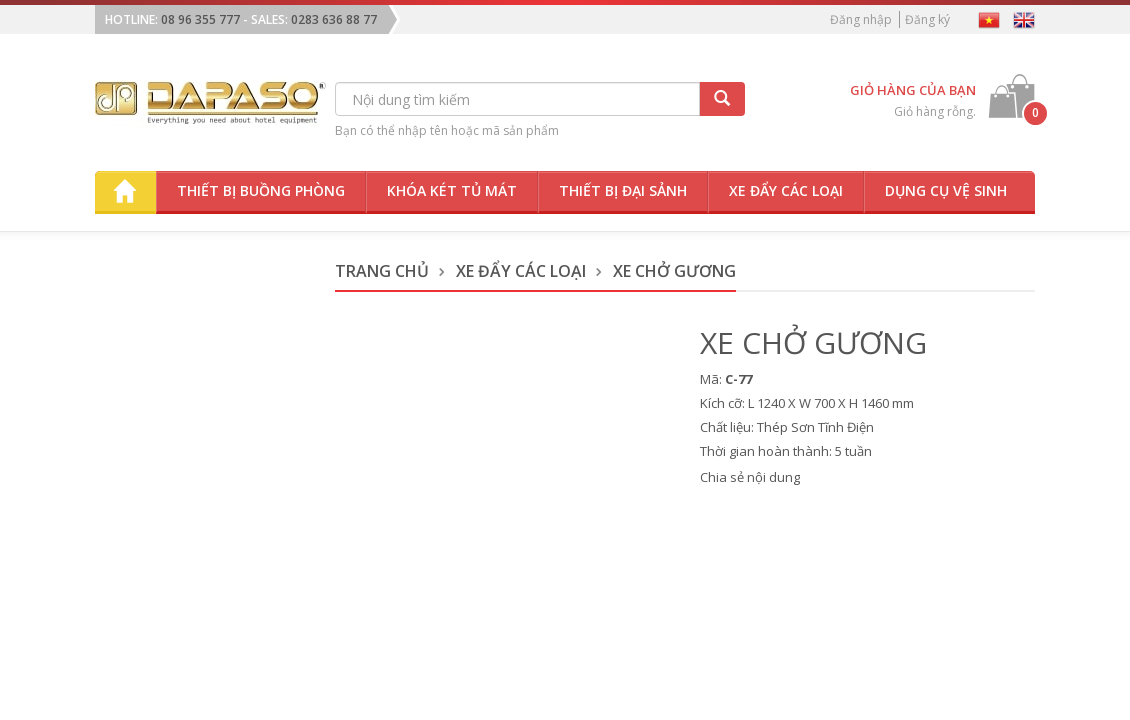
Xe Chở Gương (674, 271)
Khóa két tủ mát (452, 190)
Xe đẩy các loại (786, 190)
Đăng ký (927, 19)
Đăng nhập (861, 19)
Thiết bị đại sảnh (623, 190)
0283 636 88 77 (334, 19)
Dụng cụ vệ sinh (946, 190)
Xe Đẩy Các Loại (521, 271)
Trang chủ (382, 271)
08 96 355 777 (200, 19)
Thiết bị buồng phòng (261, 190)
